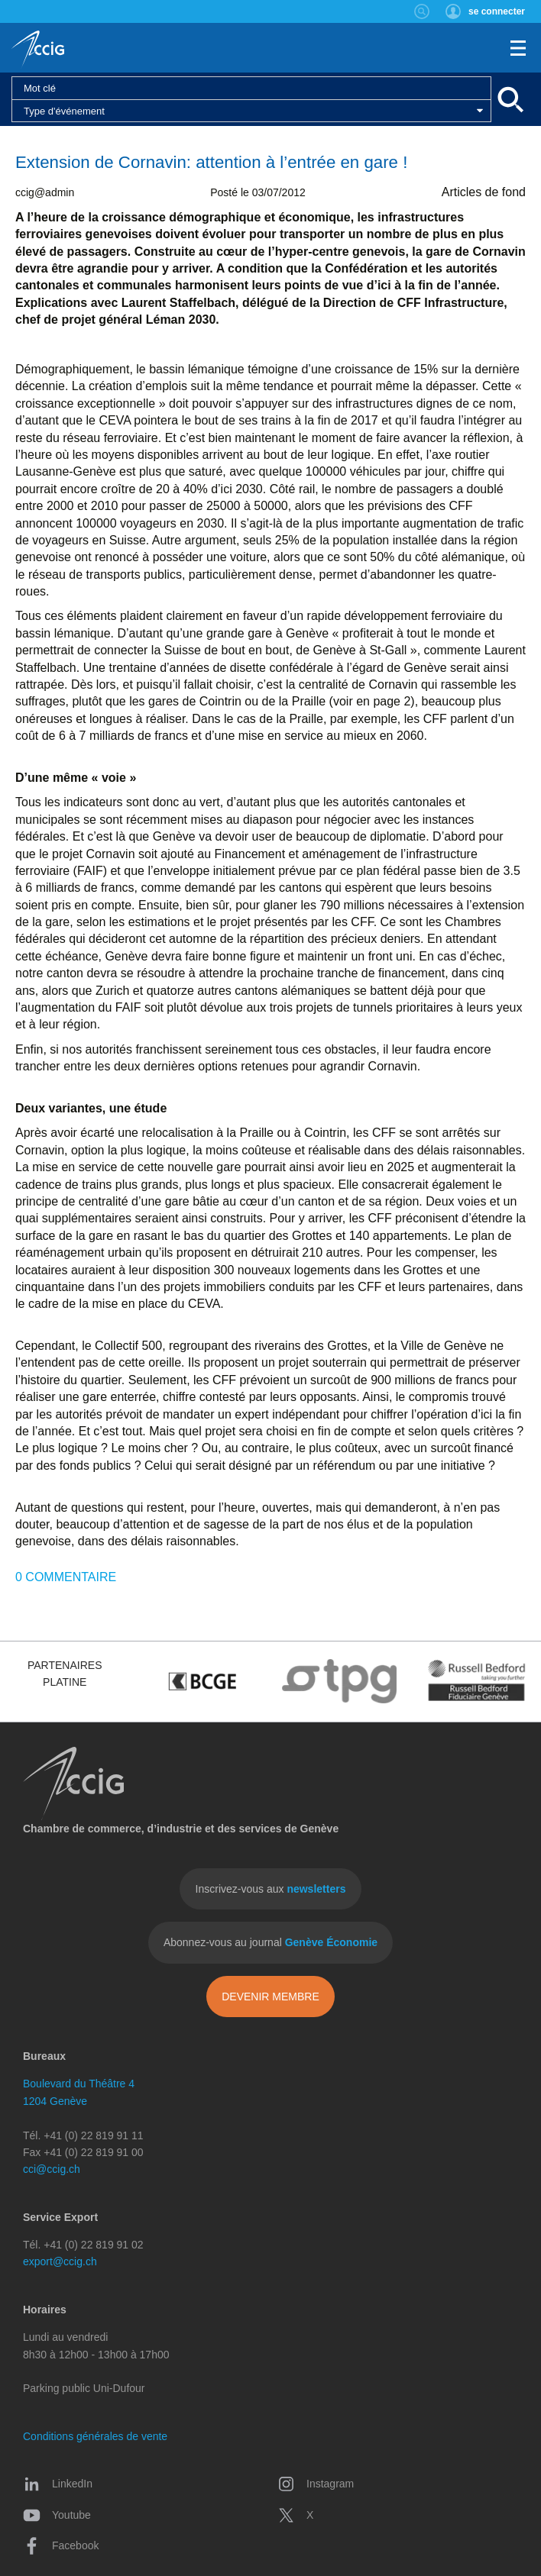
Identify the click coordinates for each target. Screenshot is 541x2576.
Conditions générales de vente (95, 2436)
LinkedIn (57, 2483)
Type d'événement (64, 111)
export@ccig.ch (60, 2261)
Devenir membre (270, 1996)
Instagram (315, 2483)
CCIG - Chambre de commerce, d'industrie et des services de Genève (37, 50)
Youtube (57, 2515)
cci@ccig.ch (51, 2169)
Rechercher (422, 11)
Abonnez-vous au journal (270, 1942)
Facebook (61, 2545)
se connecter (496, 11)
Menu (518, 48)
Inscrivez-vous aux (271, 1889)
